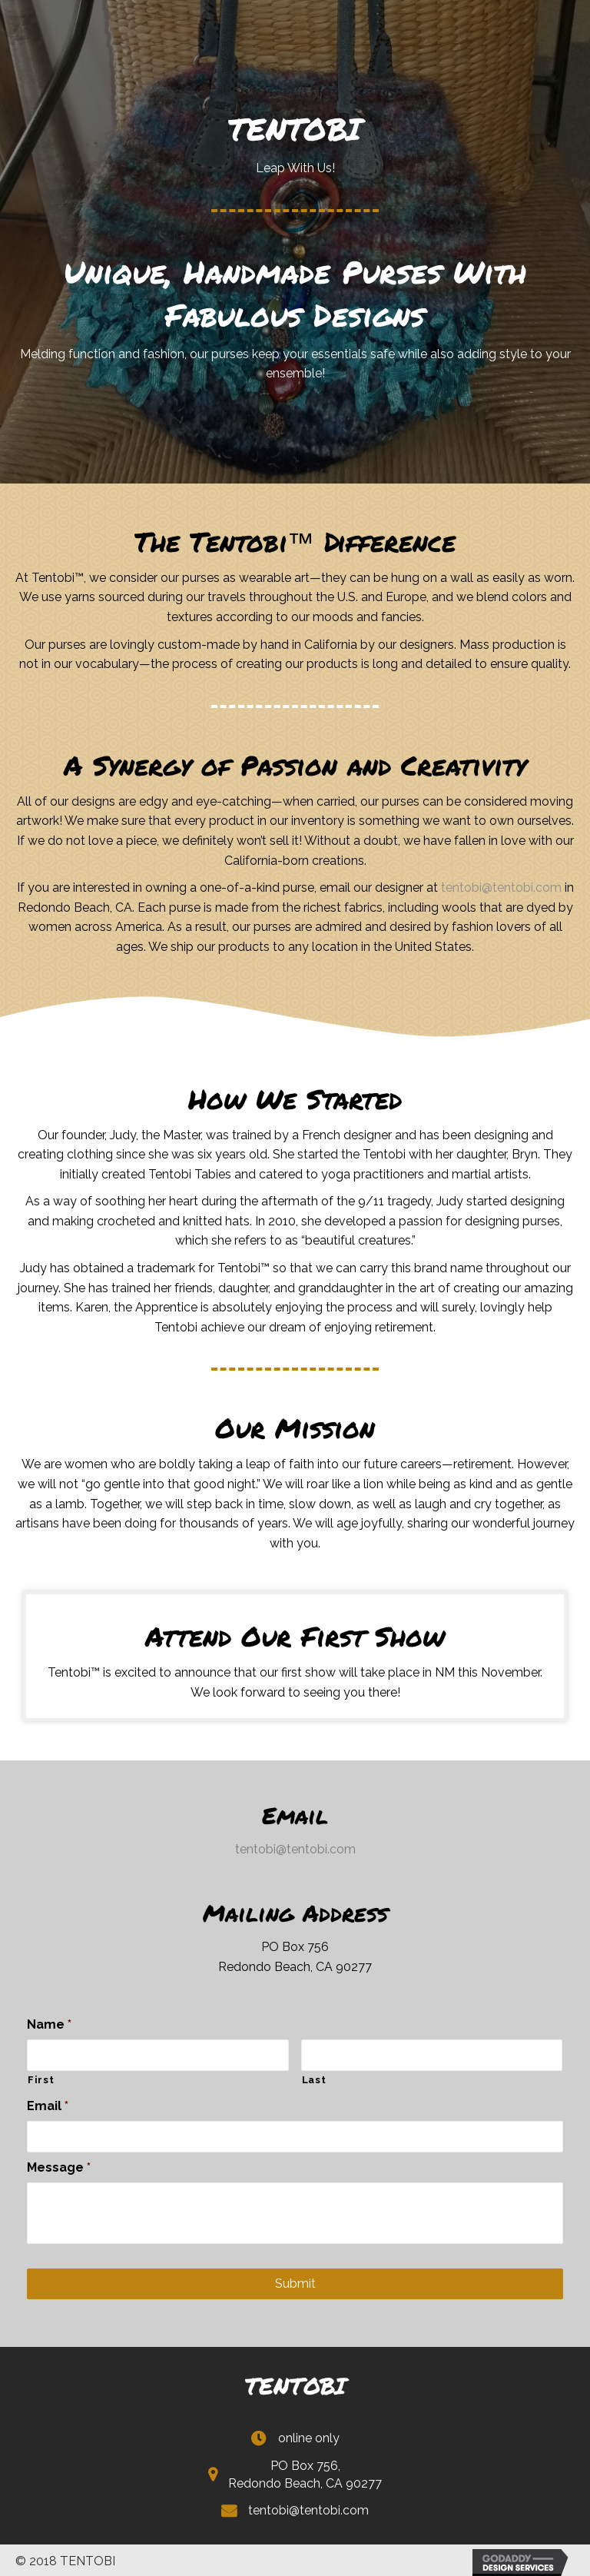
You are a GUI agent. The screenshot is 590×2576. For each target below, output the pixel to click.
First (41, 2078)
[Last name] (432, 2054)
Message (59, 2164)
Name (49, 2024)
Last (314, 2078)
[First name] (158, 2054)
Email (47, 2104)
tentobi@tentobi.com (501, 887)
